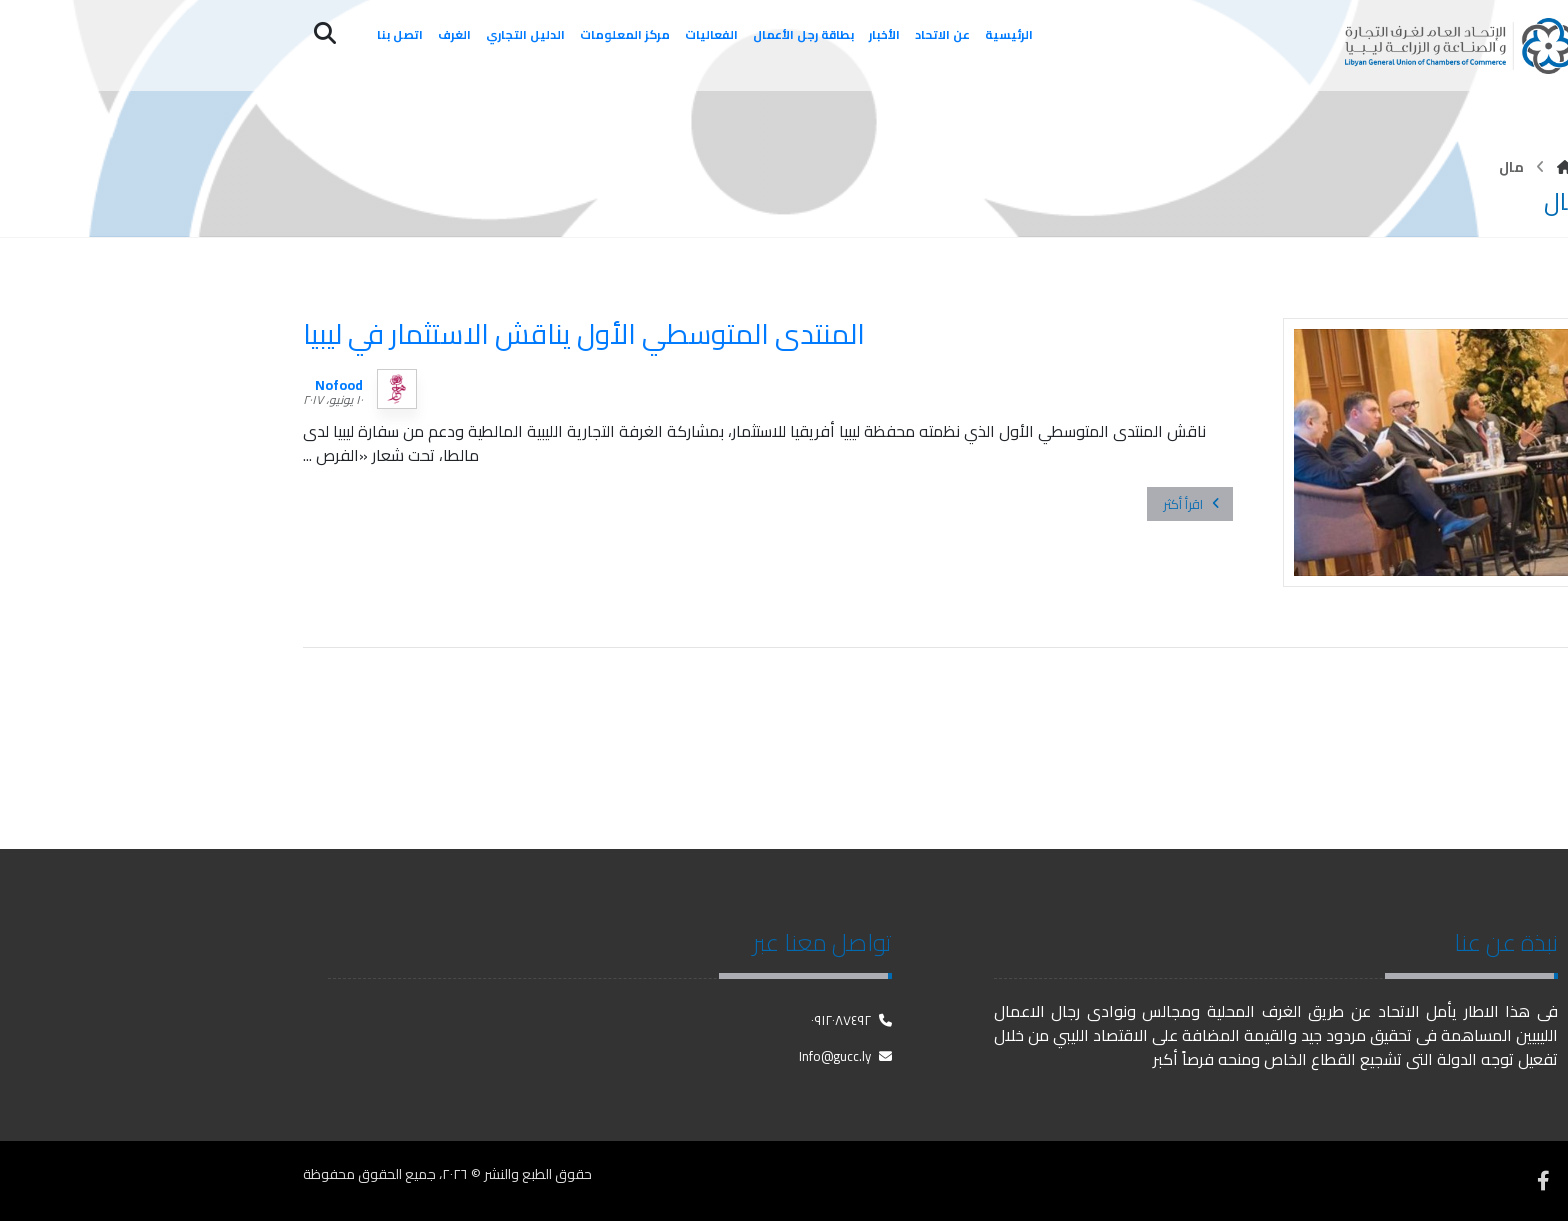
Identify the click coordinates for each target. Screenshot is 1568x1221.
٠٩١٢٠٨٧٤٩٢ (851, 1020)
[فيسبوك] (1543, 1181)
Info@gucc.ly (845, 1056)
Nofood (339, 385)
